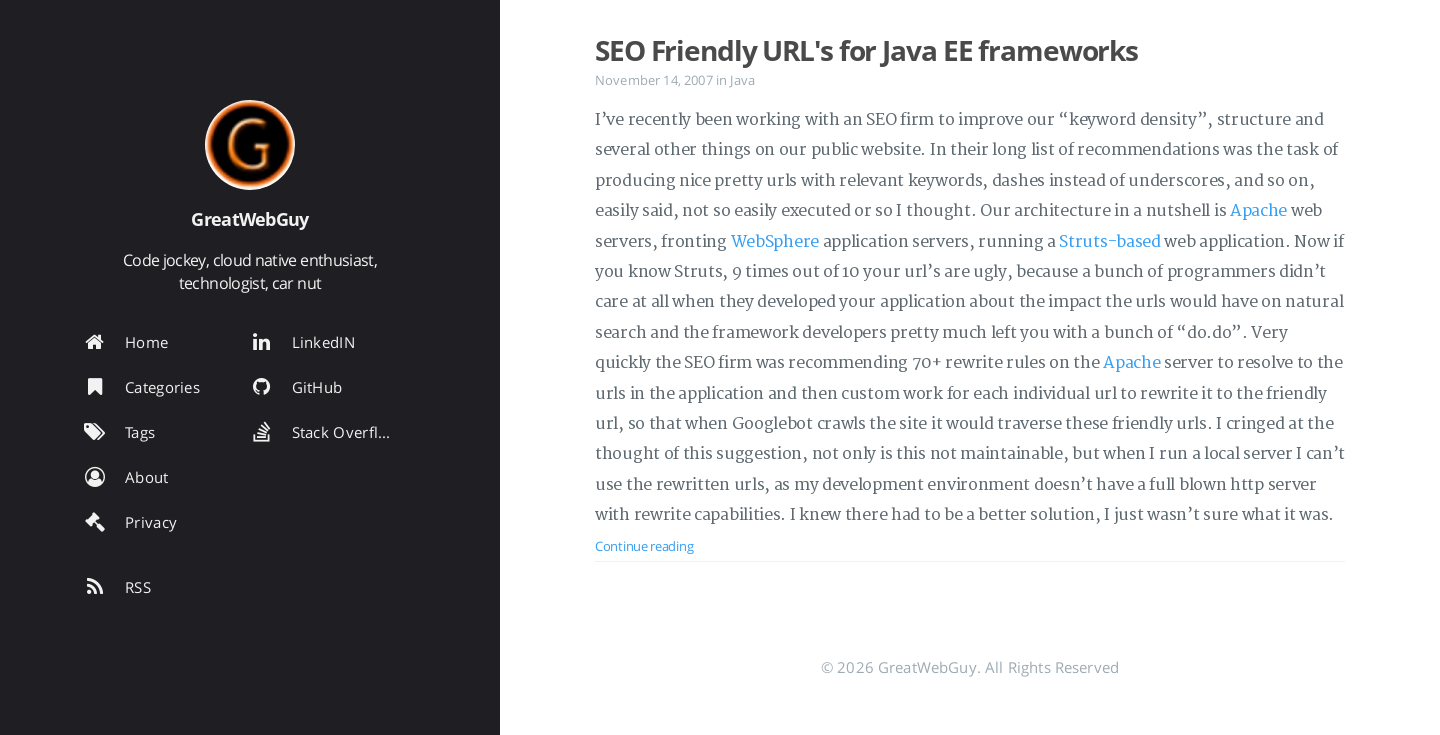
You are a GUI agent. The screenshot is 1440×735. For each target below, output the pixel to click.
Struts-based (1109, 242)
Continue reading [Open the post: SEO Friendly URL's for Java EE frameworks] (644, 546)
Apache (1258, 211)
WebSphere (775, 242)
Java (742, 80)
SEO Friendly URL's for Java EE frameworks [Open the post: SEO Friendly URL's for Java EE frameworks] (866, 50)
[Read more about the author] (250, 145)
